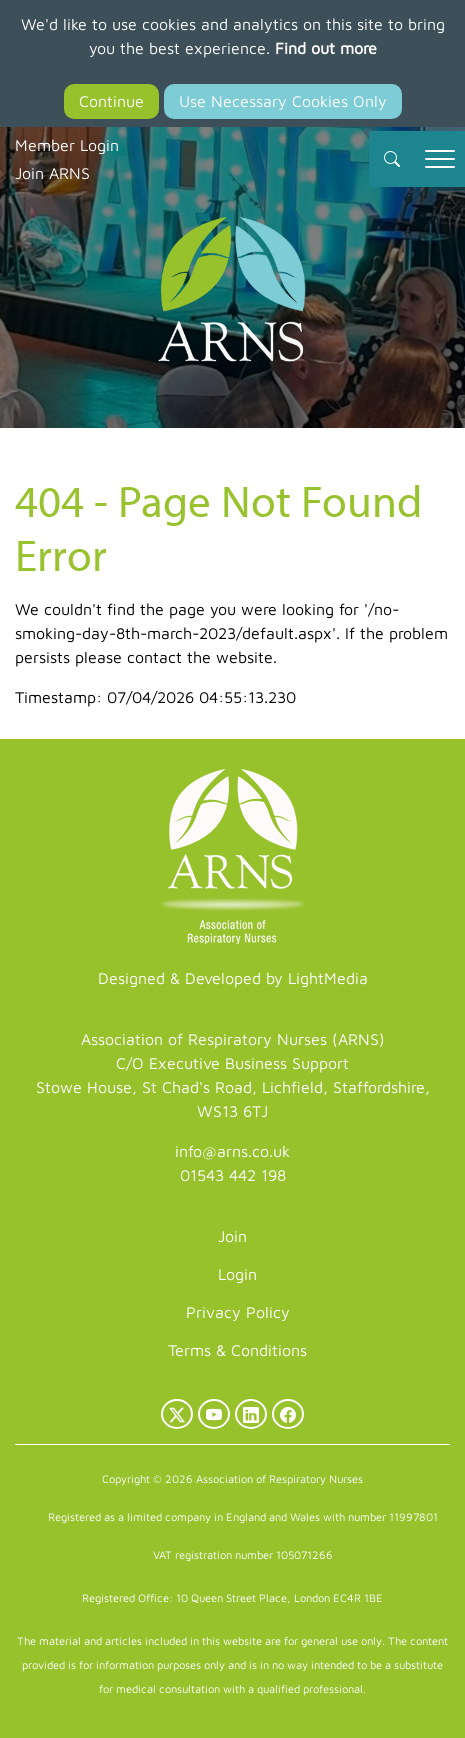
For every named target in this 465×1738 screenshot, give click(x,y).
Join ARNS (52, 173)
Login (237, 1274)
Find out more (326, 48)
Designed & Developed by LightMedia (233, 978)
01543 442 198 (233, 1175)
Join (232, 1236)
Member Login (67, 145)
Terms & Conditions (237, 1350)
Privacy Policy (238, 1312)
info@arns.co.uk (232, 1151)
